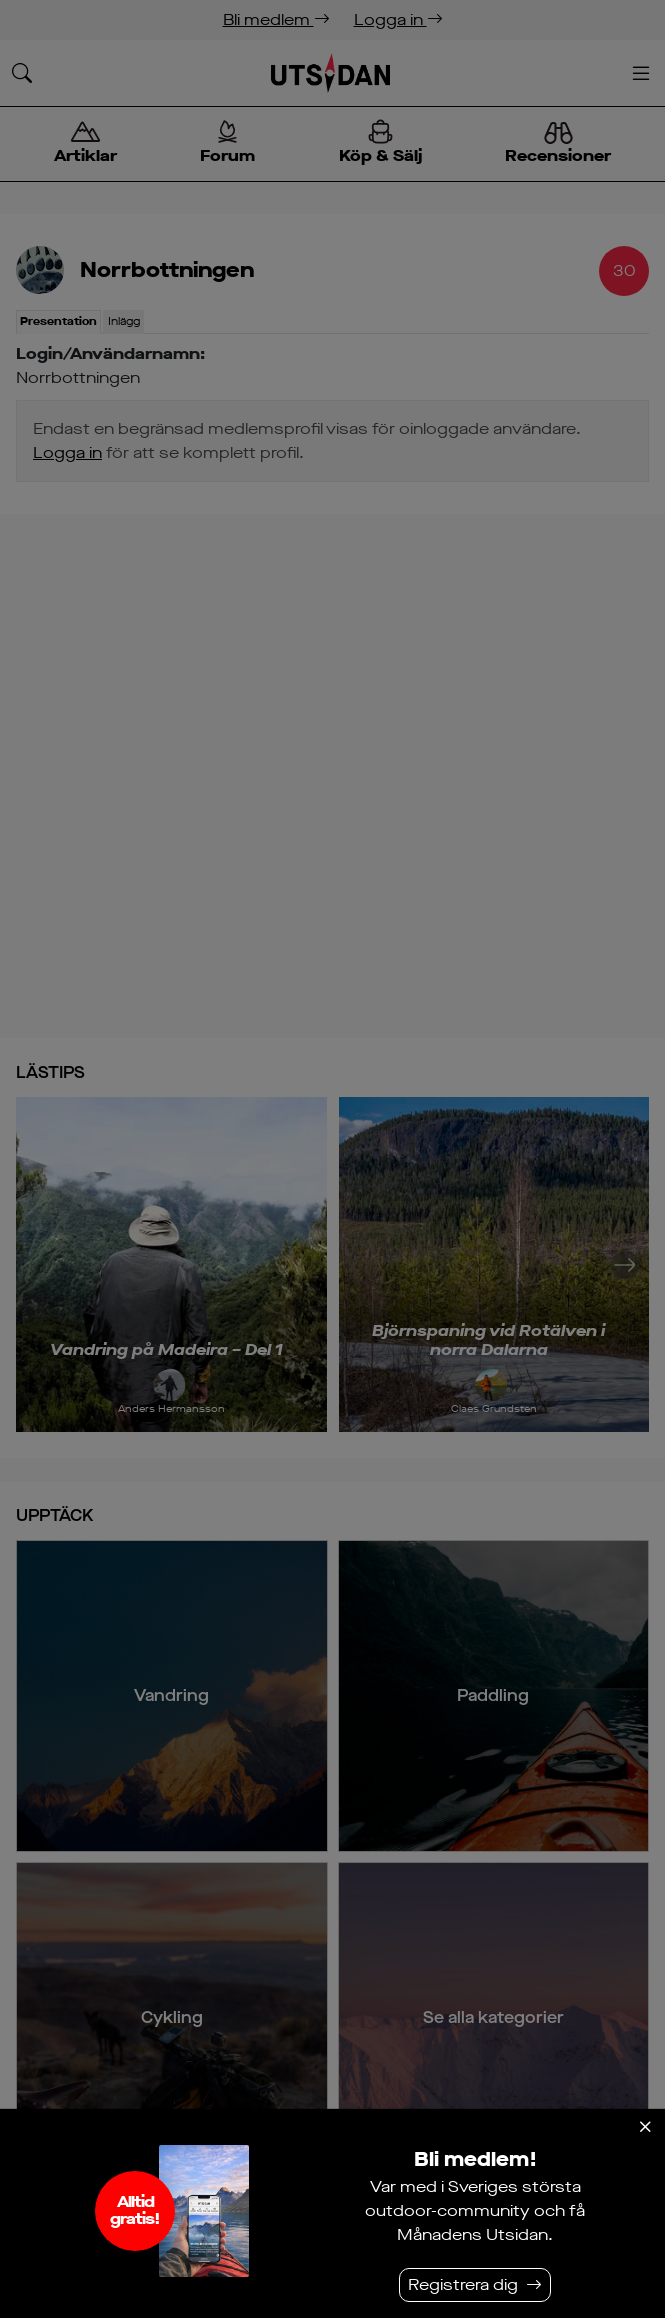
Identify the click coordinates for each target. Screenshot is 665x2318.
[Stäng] (645, 2127)
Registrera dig (463, 2284)
